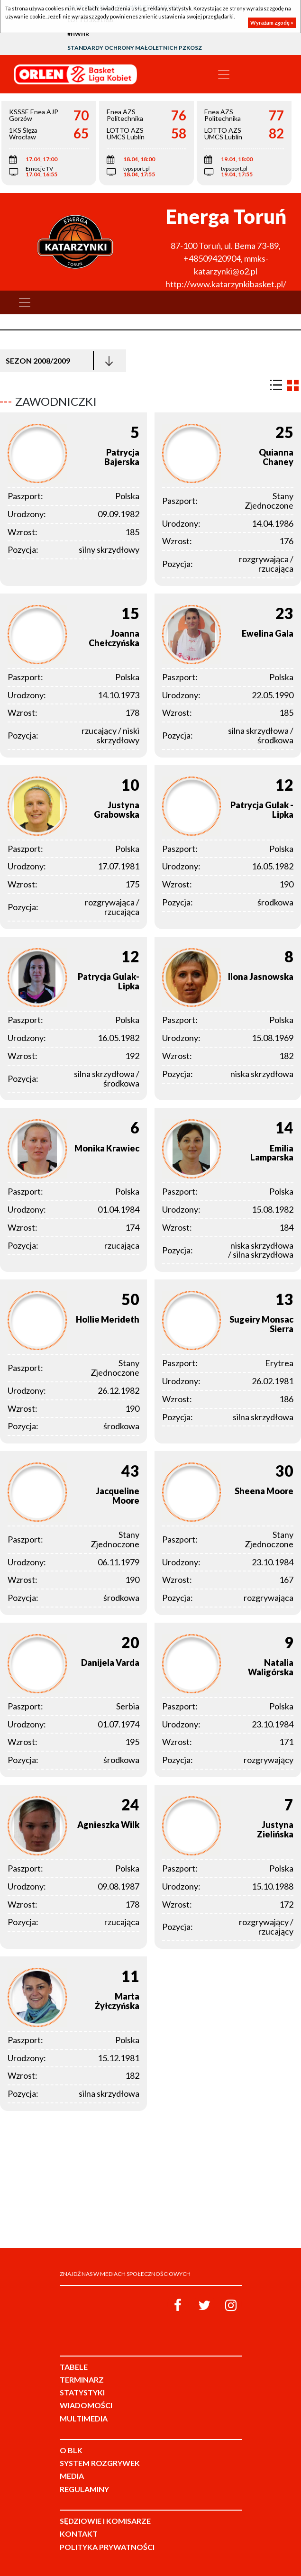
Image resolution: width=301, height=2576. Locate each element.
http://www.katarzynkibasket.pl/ (225, 284)
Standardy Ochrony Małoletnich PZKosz (134, 47)
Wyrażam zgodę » (271, 22)
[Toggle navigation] (223, 74)
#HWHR (78, 33)
